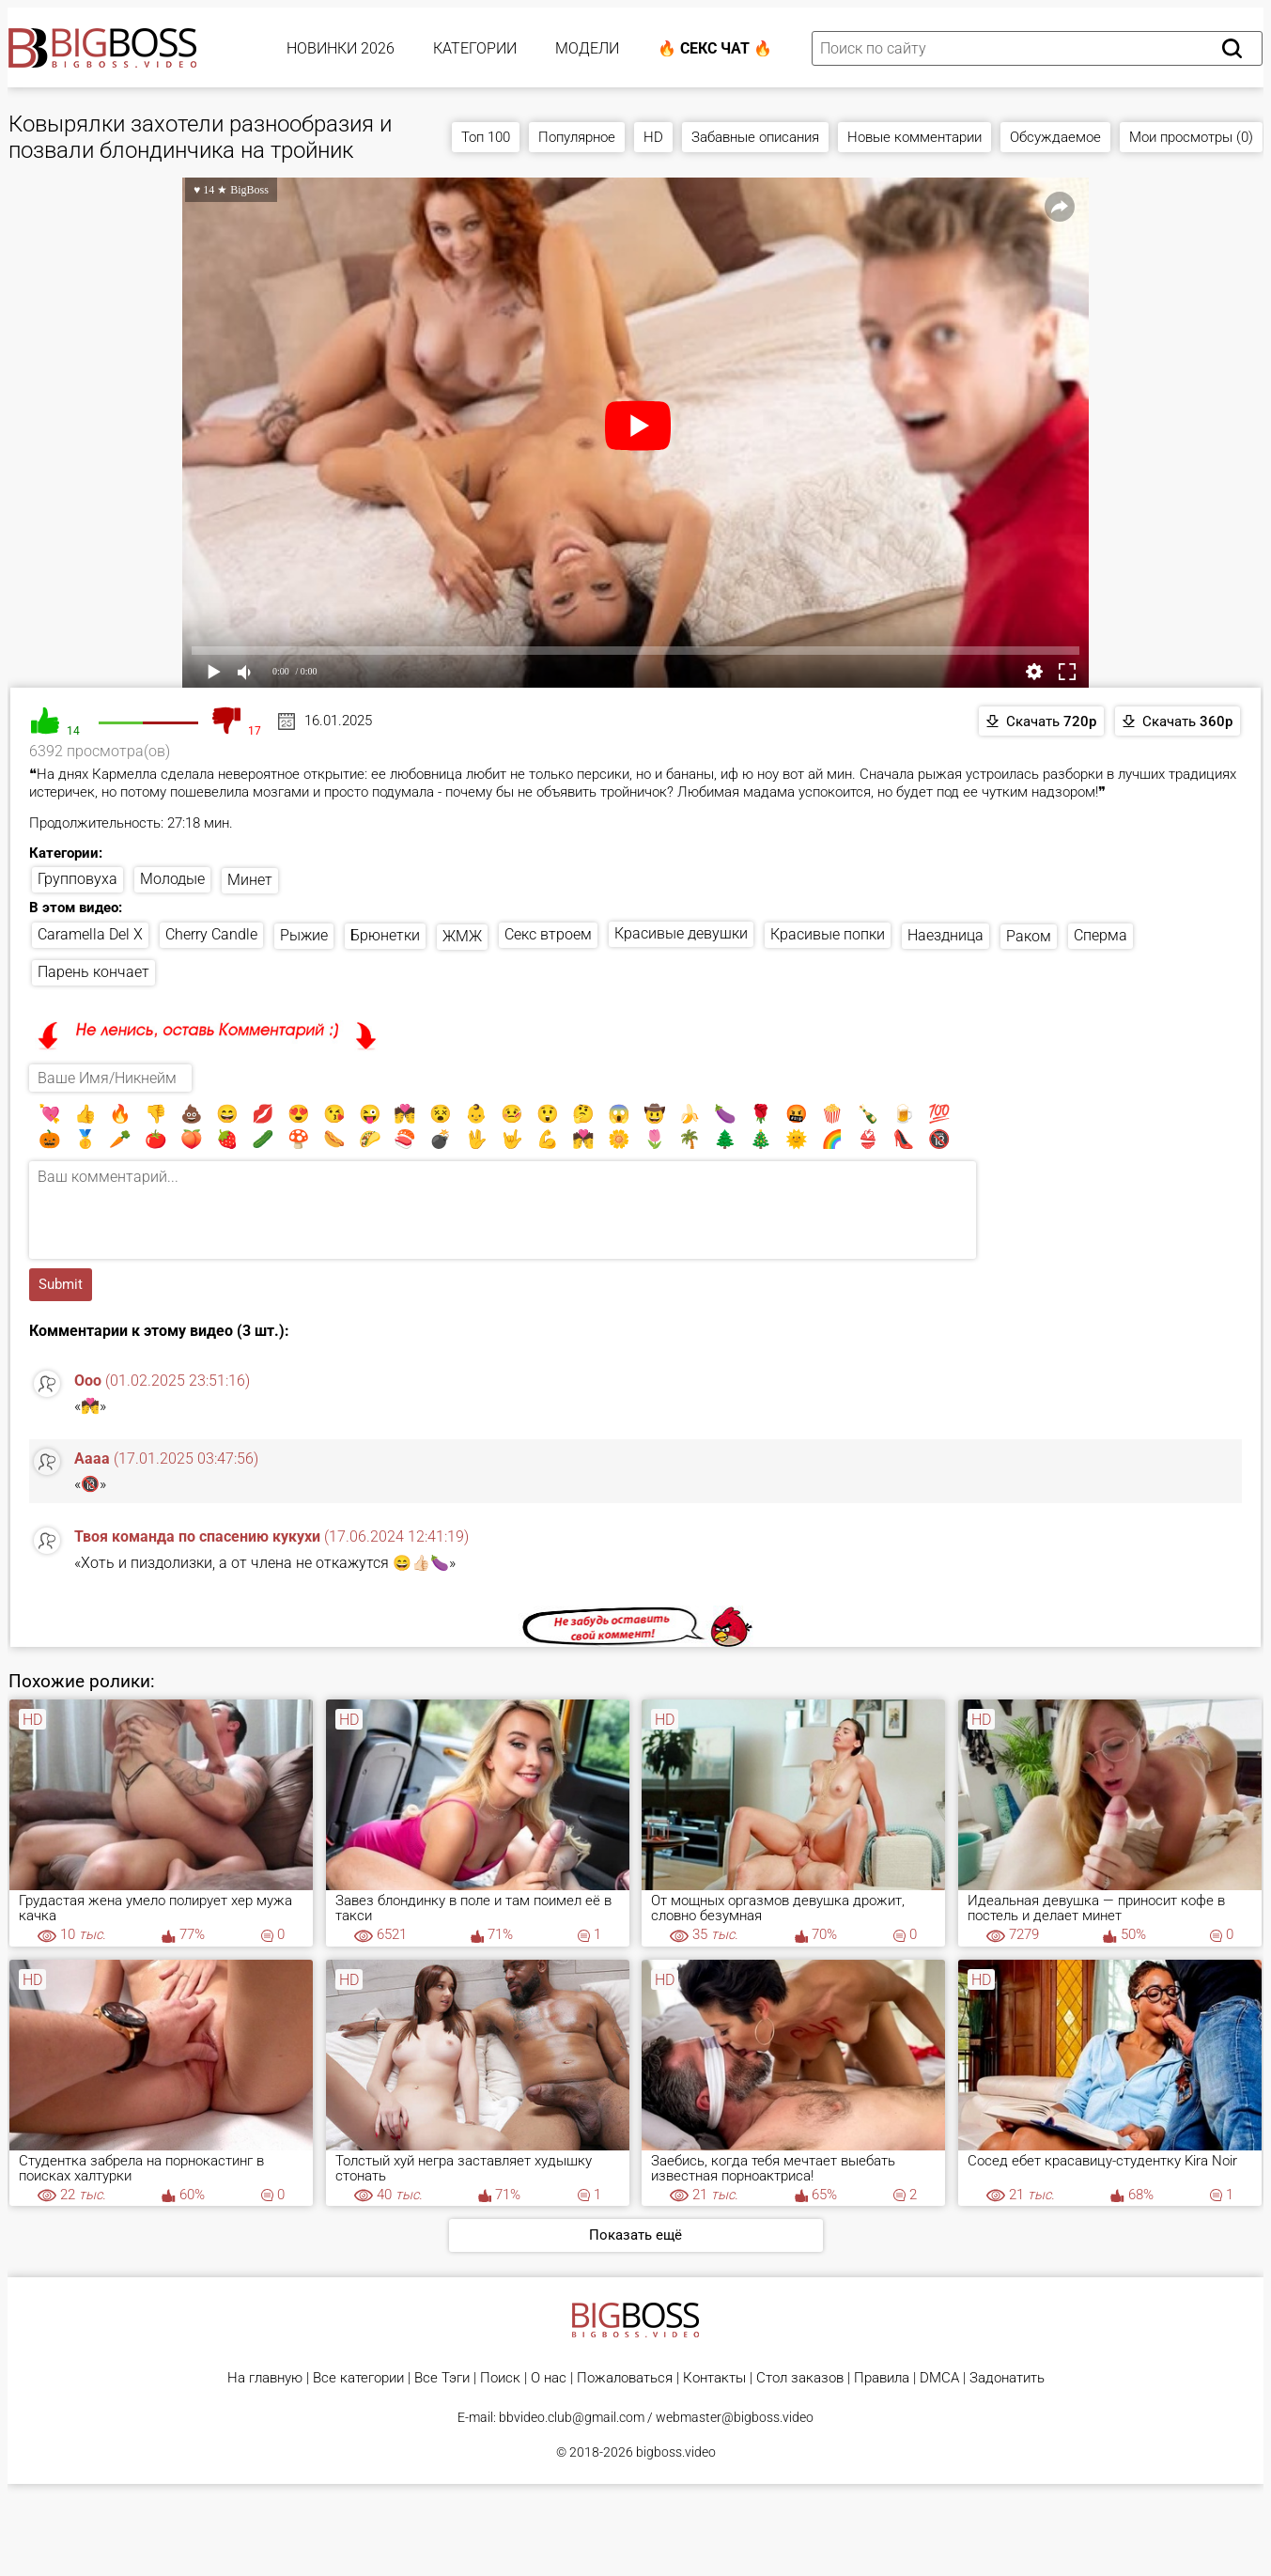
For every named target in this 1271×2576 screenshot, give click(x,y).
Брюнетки (385, 935)
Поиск (500, 2378)
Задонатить (1007, 2378)
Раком (1028, 936)
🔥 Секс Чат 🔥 (715, 48)
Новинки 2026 (341, 48)
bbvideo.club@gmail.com (571, 2417)
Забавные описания (755, 137)
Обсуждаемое (1055, 137)
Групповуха (77, 879)
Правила (881, 2378)
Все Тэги (442, 2378)
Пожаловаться (625, 2378)
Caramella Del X (90, 934)
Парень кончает (93, 972)
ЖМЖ (462, 936)
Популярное (576, 137)
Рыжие (304, 935)
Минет (249, 880)
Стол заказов (800, 2378)
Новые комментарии (914, 137)
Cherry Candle (211, 934)
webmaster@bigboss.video (735, 2417)
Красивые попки (827, 934)
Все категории (358, 2378)
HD (653, 137)
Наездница (945, 935)
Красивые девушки (681, 933)
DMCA (939, 2378)
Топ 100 (485, 137)
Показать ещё (635, 2235)
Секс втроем (548, 934)
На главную (264, 2378)
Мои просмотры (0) (1191, 137)
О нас (548, 2378)
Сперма (1100, 935)
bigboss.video (676, 2452)
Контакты (714, 2378)
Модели (587, 48)
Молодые (172, 879)
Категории (475, 48)
